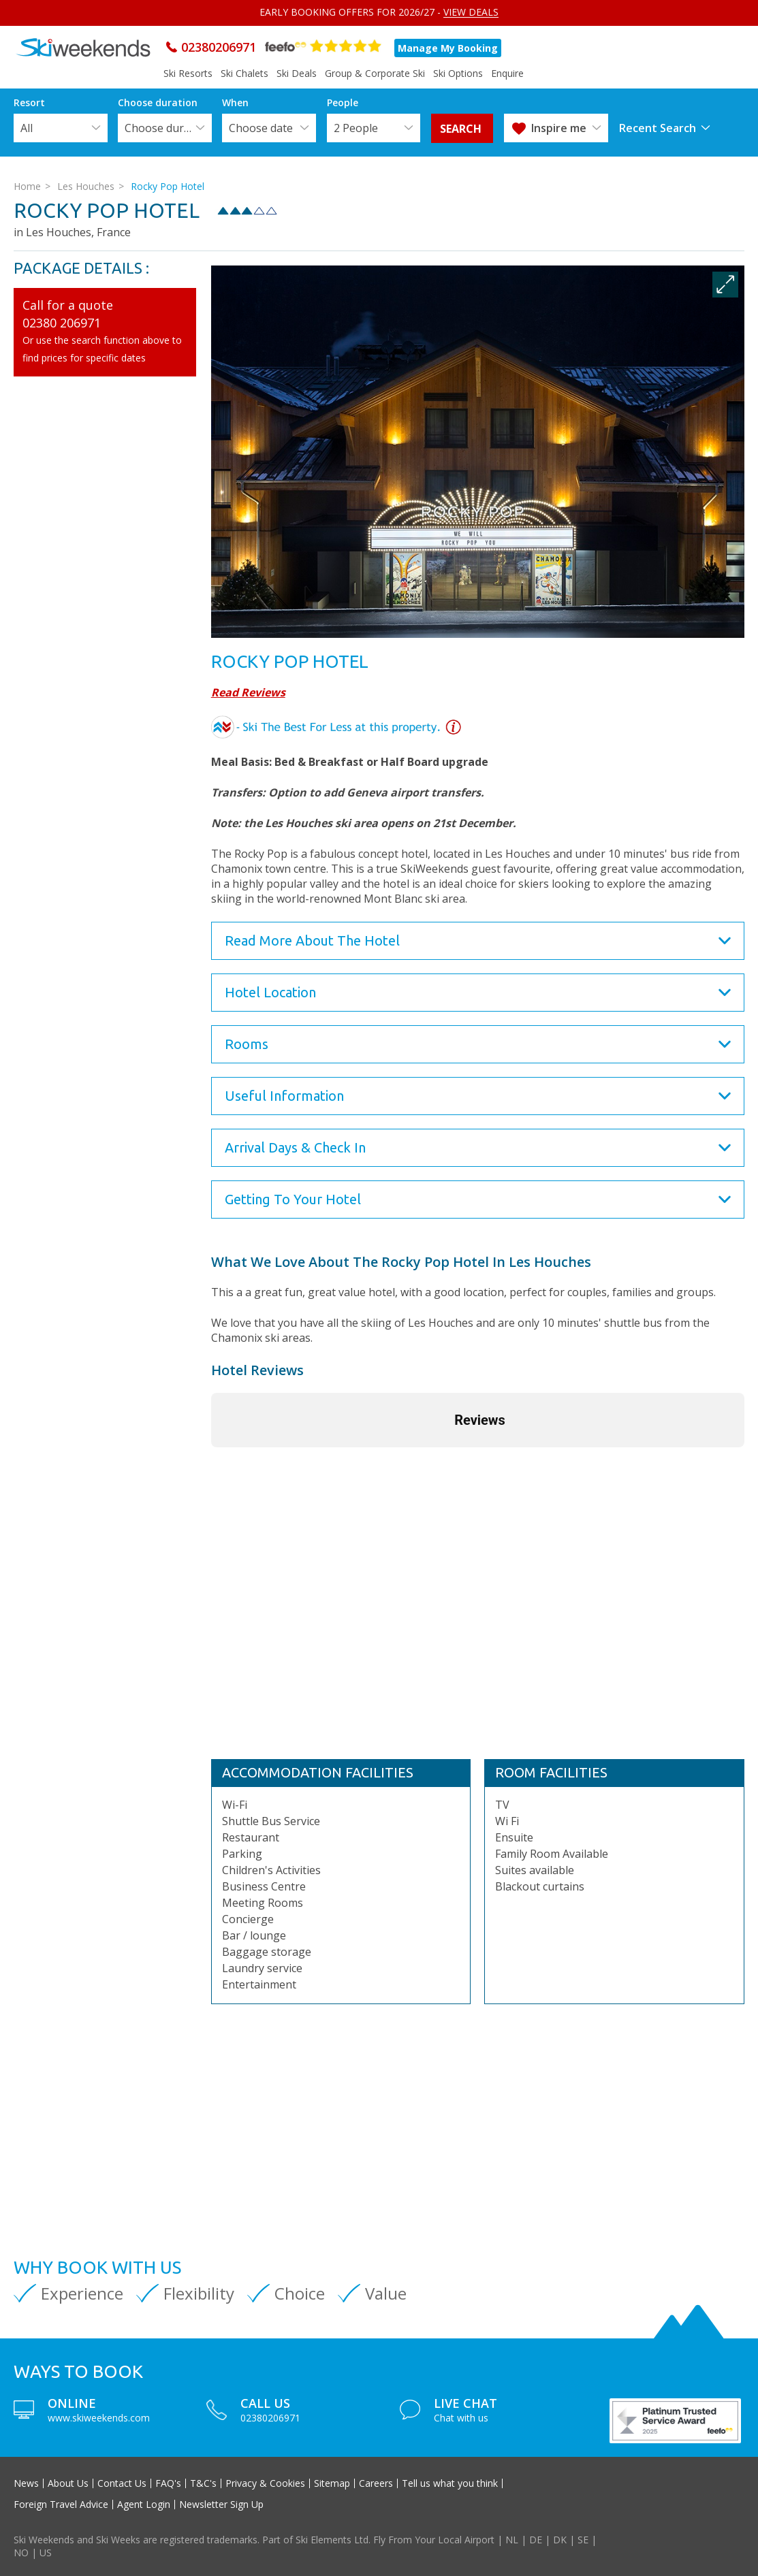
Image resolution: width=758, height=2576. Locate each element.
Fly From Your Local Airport (433, 2539)
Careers (376, 2483)
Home (27, 186)
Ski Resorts (187, 73)
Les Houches (85, 186)
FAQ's (168, 2483)
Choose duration (167, 127)
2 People (356, 127)
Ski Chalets (244, 73)
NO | (27, 2552)
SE (583, 2539)
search (462, 128)
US (46, 2552)
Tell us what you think (450, 2483)
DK (560, 2539)
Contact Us (121, 2483)
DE (535, 2539)
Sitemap (332, 2483)
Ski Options (458, 73)
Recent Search (657, 127)
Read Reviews (248, 692)
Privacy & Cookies (265, 2483)
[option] (478, 452)
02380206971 (218, 47)
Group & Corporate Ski (375, 73)
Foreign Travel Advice (61, 2504)
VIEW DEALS (471, 11)
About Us (68, 2483)
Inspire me (558, 127)
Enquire (507, 73)
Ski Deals (297, 73)
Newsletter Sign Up (221, 2504)
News (26, 2483)
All (26, 127)
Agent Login (143, 2504)
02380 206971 (61, 323)
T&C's (203, 2483)
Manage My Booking (448, 48)
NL (511, 2539)
